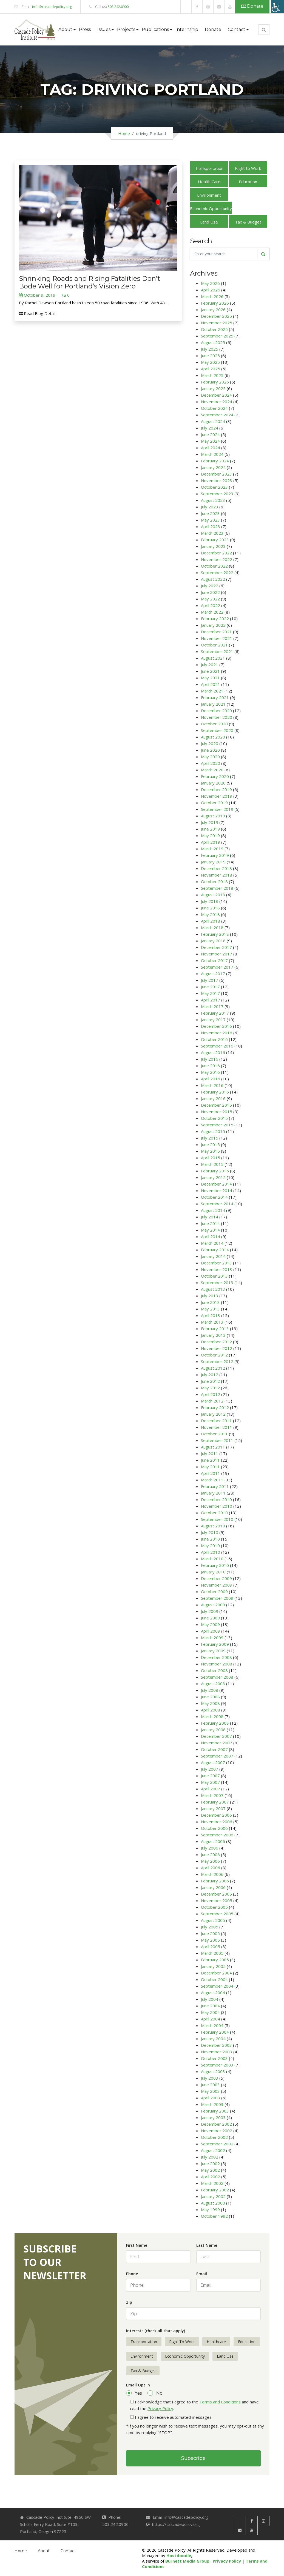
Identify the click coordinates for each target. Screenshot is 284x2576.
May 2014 (210, 1230)
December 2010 (216, 1499)
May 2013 (210, 1309)
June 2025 (210, 355)
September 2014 (217, 1203)
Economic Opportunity (211, 208)
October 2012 (214, 1355)
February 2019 (215, 855)
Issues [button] (103, 29)
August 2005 (213, 1920)
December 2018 (216, 868)
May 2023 (210, 520)
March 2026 (212, 296)
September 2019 (217, 809)
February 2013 (215, 1328)
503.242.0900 (118, 6)
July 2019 (209, 822)
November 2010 (216, 1506)
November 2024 (216, 401)
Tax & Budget (248, 222)
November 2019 (216, 796)
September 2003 (217, 2065)
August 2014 (213, 1210)
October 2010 (214, 1512)
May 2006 (210, 1861)
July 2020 (209, 743)
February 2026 (215, 303)
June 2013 (210, 1302)
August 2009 (213, 1604)
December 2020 (216, 710)
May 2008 (210, 1703)
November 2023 (216, 480)
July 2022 (209, 585)
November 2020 (216, 717)
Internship (186, 29)
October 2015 (214, 1118)
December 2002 (216, 2124)
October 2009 (214, 1591)
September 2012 (217, 1361)
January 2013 (213, 1335)
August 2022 (213, 579)
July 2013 (209, 1295)
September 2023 (217, 493)
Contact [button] (236, 29)
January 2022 (213, 625)
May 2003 (210, 2091)
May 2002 (210, 2170)
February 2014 (215, 1249)
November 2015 (216, 1111)
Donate (252, 6)
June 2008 (210, 1696)
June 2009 (210, 1618)
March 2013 (212, 1322)
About (44, 2550)
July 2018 (209, 901)
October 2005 (214, 1907)
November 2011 (216, 1427)
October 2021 (214, 645)
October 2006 (214, 1828)
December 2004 (216, 1973)
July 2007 (209, 1769)
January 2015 (213, 1177)
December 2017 (216, 947)
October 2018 (214, 881)
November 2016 (216, 1032)
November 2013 (216, 1269)
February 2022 (215, 618)
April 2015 (210, 1157)
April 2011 (210, 1473)
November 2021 (216, 638)
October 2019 (214, 802)
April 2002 (210, 2176)
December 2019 (216, 789)
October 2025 (214, 329)
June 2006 (210, 1854)
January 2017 (213, 1019)
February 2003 (215, 2111)
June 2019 (210, 829)
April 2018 (210, 921)
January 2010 (213, 1572)
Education (248, 181)
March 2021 (212, 691)
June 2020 (210, 750)
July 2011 (209, 1453)
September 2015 (217, 1124)
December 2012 (216, 1341)
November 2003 (216, 2051)
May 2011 (210, 1466)
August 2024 (213, 421)
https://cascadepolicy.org (176, 2524)
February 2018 (215, 934)
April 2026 (210, 290)
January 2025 (213, 388)
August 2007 (213, 1762)
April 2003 (210, 2097)
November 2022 (216, 559)
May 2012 (210, 1387)
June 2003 (210, 2084)
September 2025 (217, 336)
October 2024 (214, 408)
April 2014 (210, 1236)
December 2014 (216, 1184)
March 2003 (212, 2104)
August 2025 (213, 342)
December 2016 (216, 1026)
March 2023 (212, 533)
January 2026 (213, 309)
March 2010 (212, 1558)
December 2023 (216, 474)
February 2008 (215, 1723)
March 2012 (212, 1401)
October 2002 (214, 2137)
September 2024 (217, 414)
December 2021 (216, 631)
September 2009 (217, 1598)
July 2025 (209, 349)
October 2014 (214, 1197)
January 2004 (213, 2038)
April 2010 (210, 1552)
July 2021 (209, 664)
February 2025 (215, 382)
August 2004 (213, 1992)
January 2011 (213, 1493)
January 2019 (213, 862)
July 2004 (209, 1999)
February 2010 (215, 1565)
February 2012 (215, 1407)
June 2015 (210, 1144)
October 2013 (214, 1276)
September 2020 (217, 730)
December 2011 (216, 1420)
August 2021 (213, 658)
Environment (209, 195)
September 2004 (217, 1986)
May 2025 (210, 362)
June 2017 (210, 986)
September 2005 (217, 1913)
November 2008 (216, 1664)
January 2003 (213, 2117)
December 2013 (216, 1263)
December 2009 (216, 1578)
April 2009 (210, 1631)
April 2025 (210, 368)
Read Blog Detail (37, 313)
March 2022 (212, 612)
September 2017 (217, 967)
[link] (186, 6)
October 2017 (214, 960)
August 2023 (213, 500)
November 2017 (216, 954)
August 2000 (213, 2203)
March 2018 (212, 927)
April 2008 (210, 1710)
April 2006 (210, 1867)
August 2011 (213, 1447)
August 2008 (213, 1683)
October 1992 (214, 2216)
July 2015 (209, 1138)
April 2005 (210, 1946)
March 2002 (212, 2183)
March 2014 (212, 1243)
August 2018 (213, 894)
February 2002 (215, 2190)
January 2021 (213, 704)
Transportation (209, 168)
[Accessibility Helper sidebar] (277, 6)
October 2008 (214, 1670)
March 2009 (212, 1637)
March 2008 (212, 1716)
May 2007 (210, 1782)
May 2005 (210, 1940)
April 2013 (210, 1315)
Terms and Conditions (220, 2402)
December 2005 (216, 1894)
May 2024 (210, 441)
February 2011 (215, 1486)
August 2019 (213, 815)
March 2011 (212, 1479)
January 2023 (213, 546)
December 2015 (216, 1105)
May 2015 (210, 1151)
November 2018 (216, 875)
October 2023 (214, 487)
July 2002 (209, 2157)
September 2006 (217, 1834)
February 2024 (215, 460)
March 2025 (212, 375)
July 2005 (209, 1927)
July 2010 (209, 1532)
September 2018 (217, 888)
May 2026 (210, 283)
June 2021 (210, 671)
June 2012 (210, 1381)
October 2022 (214, 566)
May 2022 (210, 599)
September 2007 (217, 1756)
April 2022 (210, 605)
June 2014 (210, 1223)
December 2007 (216, 1736)
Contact (68, 2550)
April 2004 (210, 2019)
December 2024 (216, 395)
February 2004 (215, 2032)
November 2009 (216, 1585)
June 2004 (210, 2005)
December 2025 (216, 316)
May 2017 (210, 993)
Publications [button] (155, 29)
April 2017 (210, 1000)
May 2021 (210, 677)
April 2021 (210, 684)
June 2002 (210, 2163)
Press (85, 29)
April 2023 (210, 526)
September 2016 (217, 1046)
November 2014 (216, 1190)
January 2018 (213, 940)
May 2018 (210, 914)
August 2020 (213, 737)
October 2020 (214, 723)
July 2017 (209, 980)
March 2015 (212, 1164)
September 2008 (217, 1677)
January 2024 (213, 467)
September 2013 (217, 1282)
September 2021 (217, 651)
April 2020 (210, 763)
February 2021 (215, 697)
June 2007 (210, 1775)
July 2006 (209, 1848)
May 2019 (210, 835)
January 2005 (213, 1966)
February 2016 (215, 1092)
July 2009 (209, 1611)
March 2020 (212, 769)
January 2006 (213, 1887)
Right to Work (248, 168)
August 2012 (213, 1368)
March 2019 (212, 848)
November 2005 (216, 1900)
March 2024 (212, 454)
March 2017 (212, 1006)
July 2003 (209, 2078)
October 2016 (214, 1039)
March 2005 (212, 1953)
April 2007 (210, 1788)
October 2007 (214, 1749)
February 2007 (215, 1802)
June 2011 (210, 1460)
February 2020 (215, 776)
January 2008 (213, 1729)
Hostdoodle (178, 2555)
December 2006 (216, 1815)
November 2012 (216, 1348)
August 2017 (213, 973)
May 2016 (210, 1072)
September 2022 (217, 572)
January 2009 (213, 1650)
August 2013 (213, 1289)
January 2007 (213, 1808)
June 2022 (210, 592)
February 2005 (215, 1959)
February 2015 (215, 1170)
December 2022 (216, 553)
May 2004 (210, 2012)
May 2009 (210, 1624)
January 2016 (213, 1098)
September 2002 (217, 2143)
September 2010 (217, 1519)
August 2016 (213, 1052)
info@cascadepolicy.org (52, 6)
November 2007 (216, 1742)
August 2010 (213, 1526)
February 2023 (215, 539)
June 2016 (210, 1065)
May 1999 (210, 2209)
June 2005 (210, 1933)
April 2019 (210, 842)
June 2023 (210, 513)
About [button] (65, 29)
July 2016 (209, 1059)
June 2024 (210, 434)
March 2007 (212, 1795)
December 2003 (216, 2045)
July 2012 (209, 1374)
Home (124, 133)
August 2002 (213, 2150)
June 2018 (210, 908)
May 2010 (210, 1545)
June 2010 (210, 1539)
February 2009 (215, 1644)
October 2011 (214, 1433)
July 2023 (209, 507)
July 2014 (209, 1217)
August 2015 (213, 1131)
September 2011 (217, 1440)
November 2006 (216, 1821)
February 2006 (215, 1881)
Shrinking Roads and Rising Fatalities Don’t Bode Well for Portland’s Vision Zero (89, 282)
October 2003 (214, 2058)
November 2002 (216, 2130)
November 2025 (216, 322)
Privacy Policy (160, 2408)
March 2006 (212, 1874)
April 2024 (210, 447)
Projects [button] (126, 29)
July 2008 (209, 1690)
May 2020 (210, 756)
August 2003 (213, 2071)
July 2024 (209, 428)
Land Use (209, 222)
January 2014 (213, 1256)
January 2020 (213, 783)
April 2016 (210, 1078)
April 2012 (210, 1394)
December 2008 (216, 1657)
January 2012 (213, 1414)
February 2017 (215, 1013)
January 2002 (213, 2196)
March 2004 (212, 2025)
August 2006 (213, 1841)
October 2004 (214, 1979)
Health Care (209, 181)
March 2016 (212, 1085)
